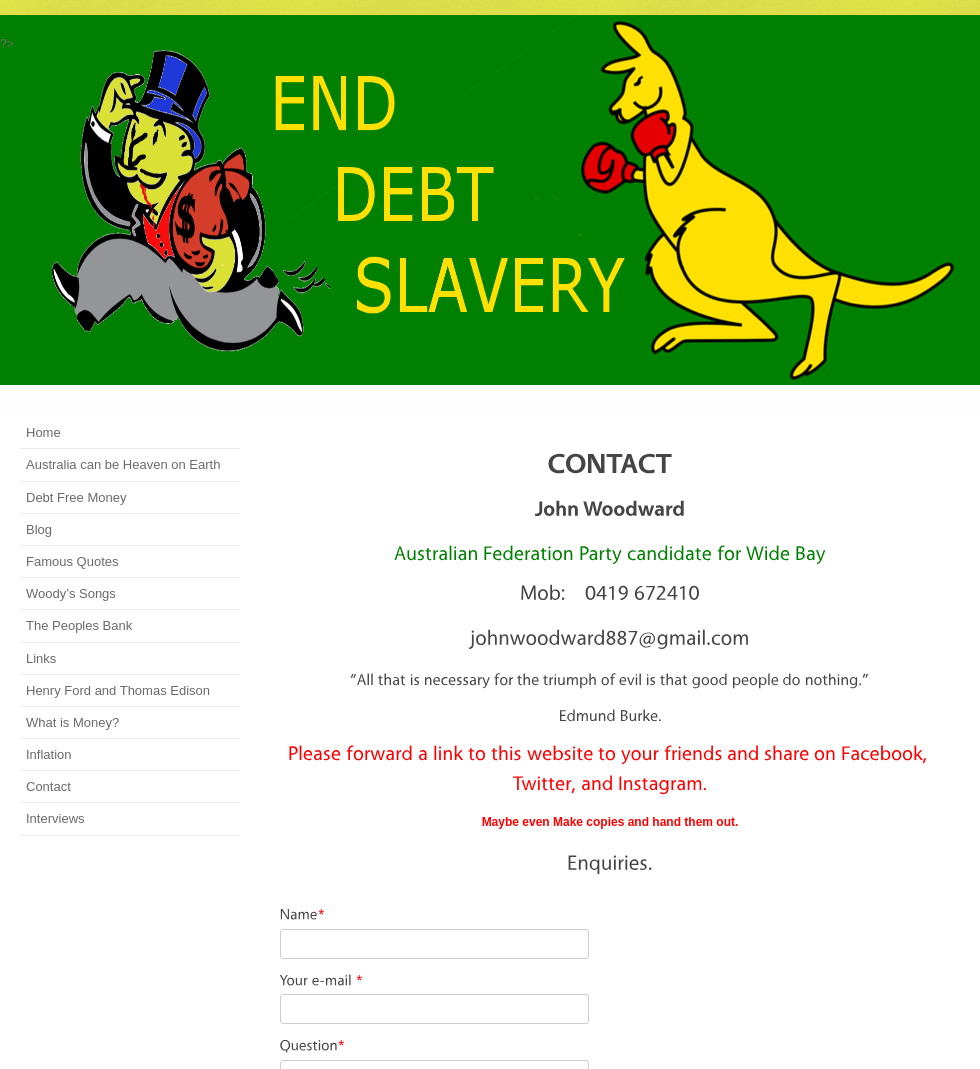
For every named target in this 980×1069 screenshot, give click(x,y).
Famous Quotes (72, 561)
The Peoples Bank (79, 625)
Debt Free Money (76, 497)
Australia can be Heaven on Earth (123, 464)
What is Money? (72, 722)
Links (41, 658)
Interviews (55, 818)
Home (43, 432)
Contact (48, 786)
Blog (39, 529)
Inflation (49, 754)
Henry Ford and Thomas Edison (118, 690)
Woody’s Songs (71, 593)
